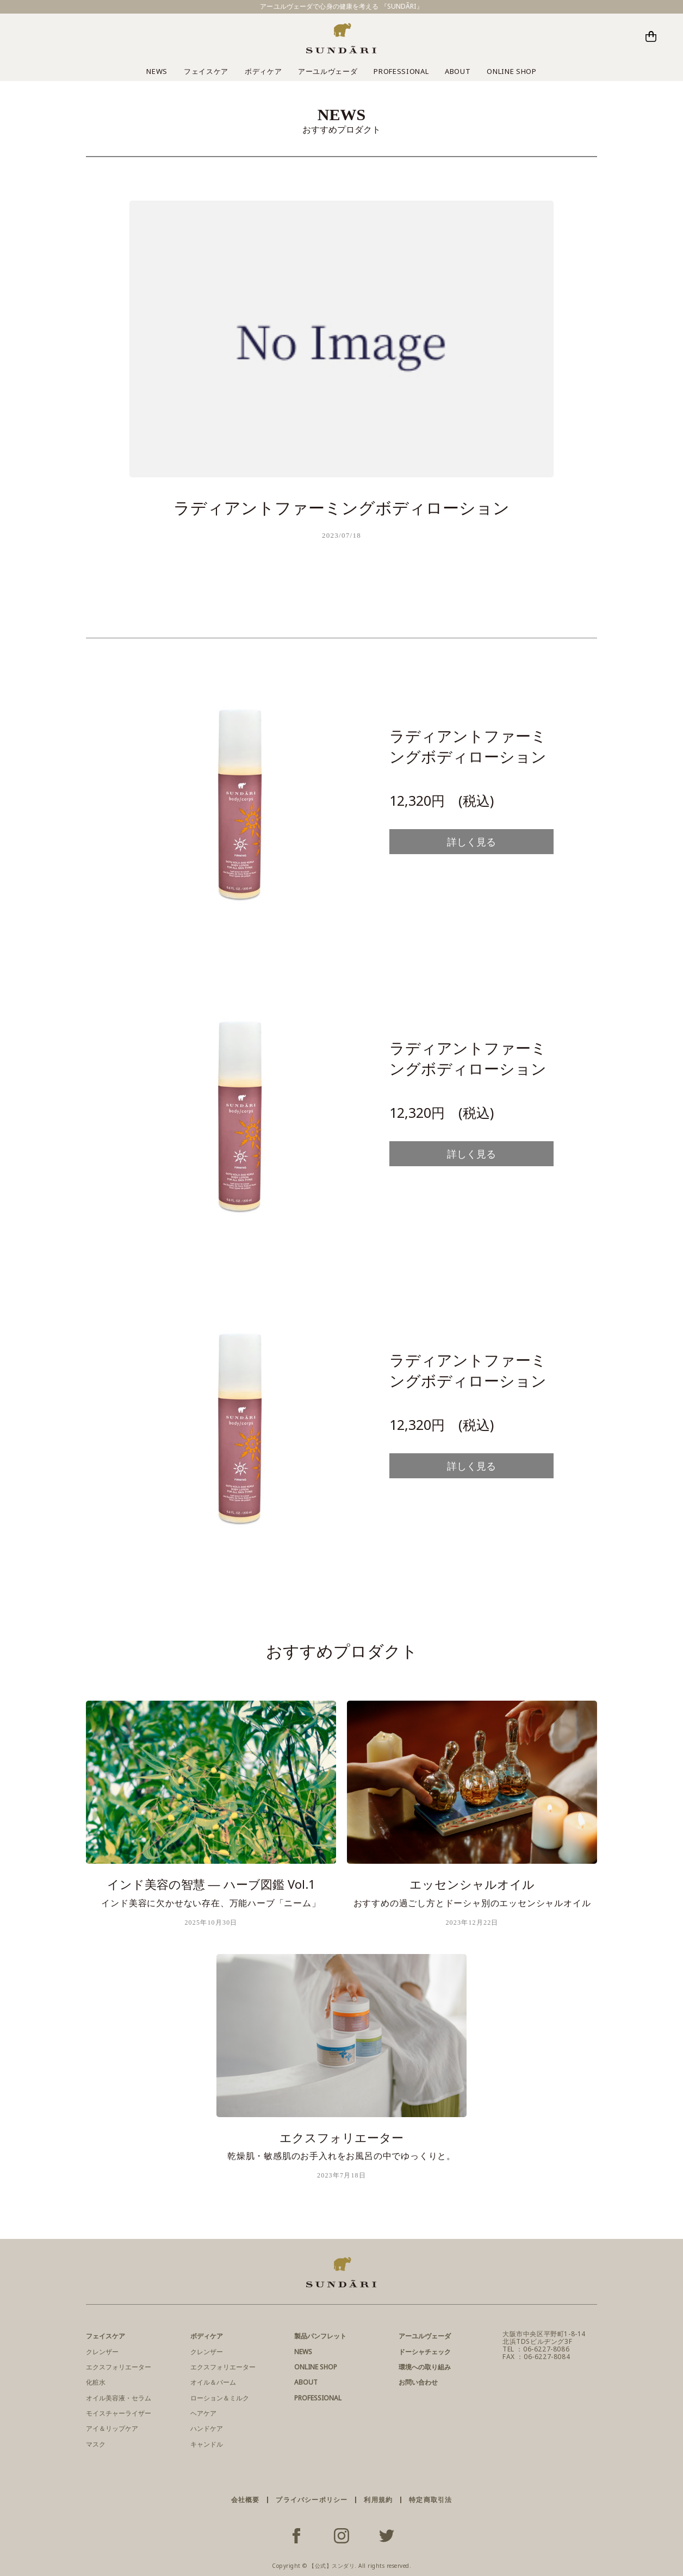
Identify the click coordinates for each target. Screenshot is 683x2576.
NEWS (156, 71)
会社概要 (245, 2499)
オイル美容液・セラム (118, 2398)
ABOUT (457, 71)
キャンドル (206, 2444)
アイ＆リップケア (112, 2428)
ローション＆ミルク (219, 2398)
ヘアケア (203, 2413)
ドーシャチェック (425, 2351)
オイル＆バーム (213, 2382)
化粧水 (95, 2382)
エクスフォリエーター (118, 2367)
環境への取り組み (425, 2367)
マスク (95, 2444)
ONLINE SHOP (511, 71)
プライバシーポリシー (311, 2499)
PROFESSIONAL (401, 71)
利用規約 (378, 2499)
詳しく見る (471, 841)
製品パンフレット (320, 2336)
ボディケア (263, 71)
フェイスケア (206, 71)
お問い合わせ (418, 2382)
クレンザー (102, 2351)
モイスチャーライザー (118, 2413)
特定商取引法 (430, 2499)
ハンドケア (206, 2428)
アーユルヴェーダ (327, 71)
